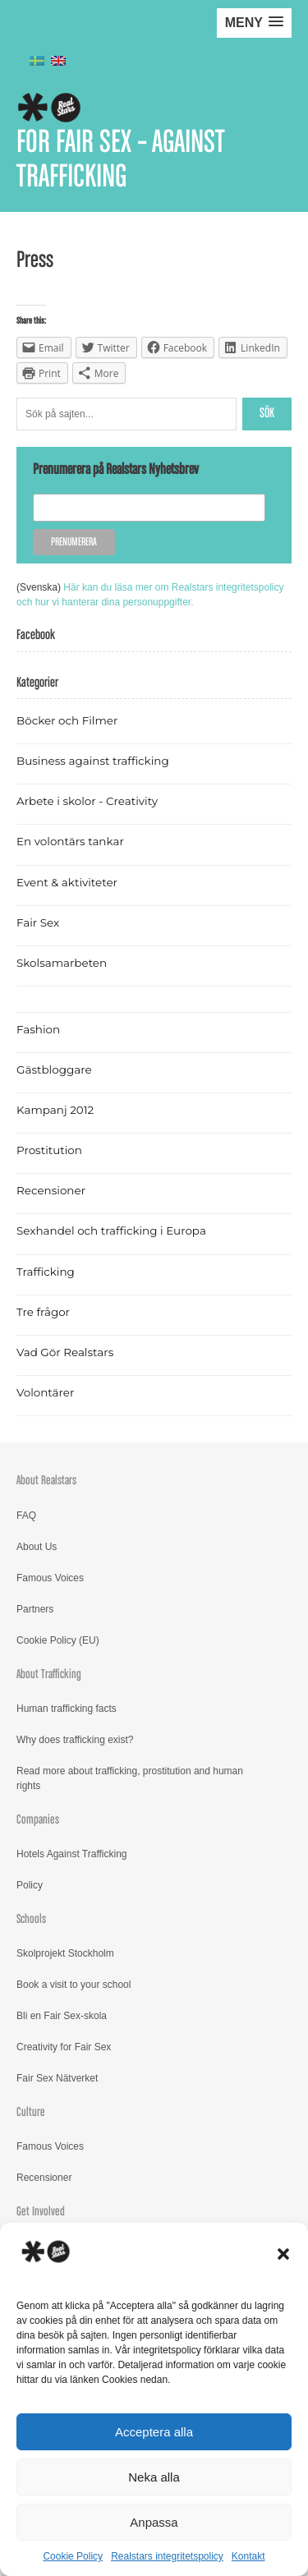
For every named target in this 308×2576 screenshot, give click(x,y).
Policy (29, 1885)
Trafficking (45, 1271)
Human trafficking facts (66, 1708)
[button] (283, 2254)
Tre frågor (43, 1311)
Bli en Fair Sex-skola (61, 2016)
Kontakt (248, 2556)
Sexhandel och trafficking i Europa (111, 1230)
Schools (31, 1919)
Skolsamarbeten (61, 962)
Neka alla (154, 2477)
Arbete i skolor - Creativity (87, 800)
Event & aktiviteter (66, 882)
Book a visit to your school (73, 1984)
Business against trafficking (92, 760)
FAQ (26, 1515)
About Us (36, 1546)
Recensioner (50, 1190)
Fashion (38, 1029)
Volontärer (45, 1392)
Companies (37, 1820)
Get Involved (40, 2212)
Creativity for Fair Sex (63, 2047)
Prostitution (49, 1150)
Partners (34, 1609)
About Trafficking (48, 1674)
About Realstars (46, 1480)
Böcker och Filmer (66, 720)
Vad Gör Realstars (64, 1352)
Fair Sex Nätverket (57, 2078)
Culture (30, 2112)
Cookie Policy (73, 2556)
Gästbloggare (54, 1069)
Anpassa (153, 2522)
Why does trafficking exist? (75, 1740)
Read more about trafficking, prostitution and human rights (129, 1778)
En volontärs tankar (70, 841)
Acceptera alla (154, 2432)
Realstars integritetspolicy (167, 2556)
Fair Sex (37, 922)
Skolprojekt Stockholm (65, 1953)
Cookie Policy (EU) (57, 1640)
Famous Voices (50, 1578)
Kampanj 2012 (55, 1109)
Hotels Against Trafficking (71, 1854)
